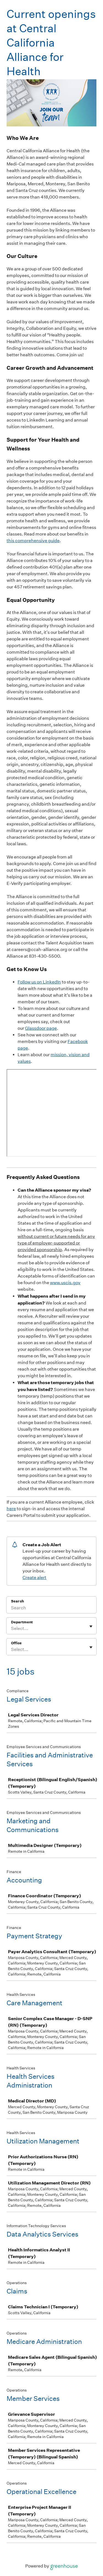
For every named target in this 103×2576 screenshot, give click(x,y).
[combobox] (11, 1629)
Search (17, 1601)
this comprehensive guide (33, 540)
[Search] (51, 1608)
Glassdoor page (41, 1028)
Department (22, 1622)
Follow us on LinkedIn (39, 982)
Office (16, 1643)
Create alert (34, 1577)
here (11, 1508)
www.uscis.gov (65, 1282)
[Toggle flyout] (91, 1626)
